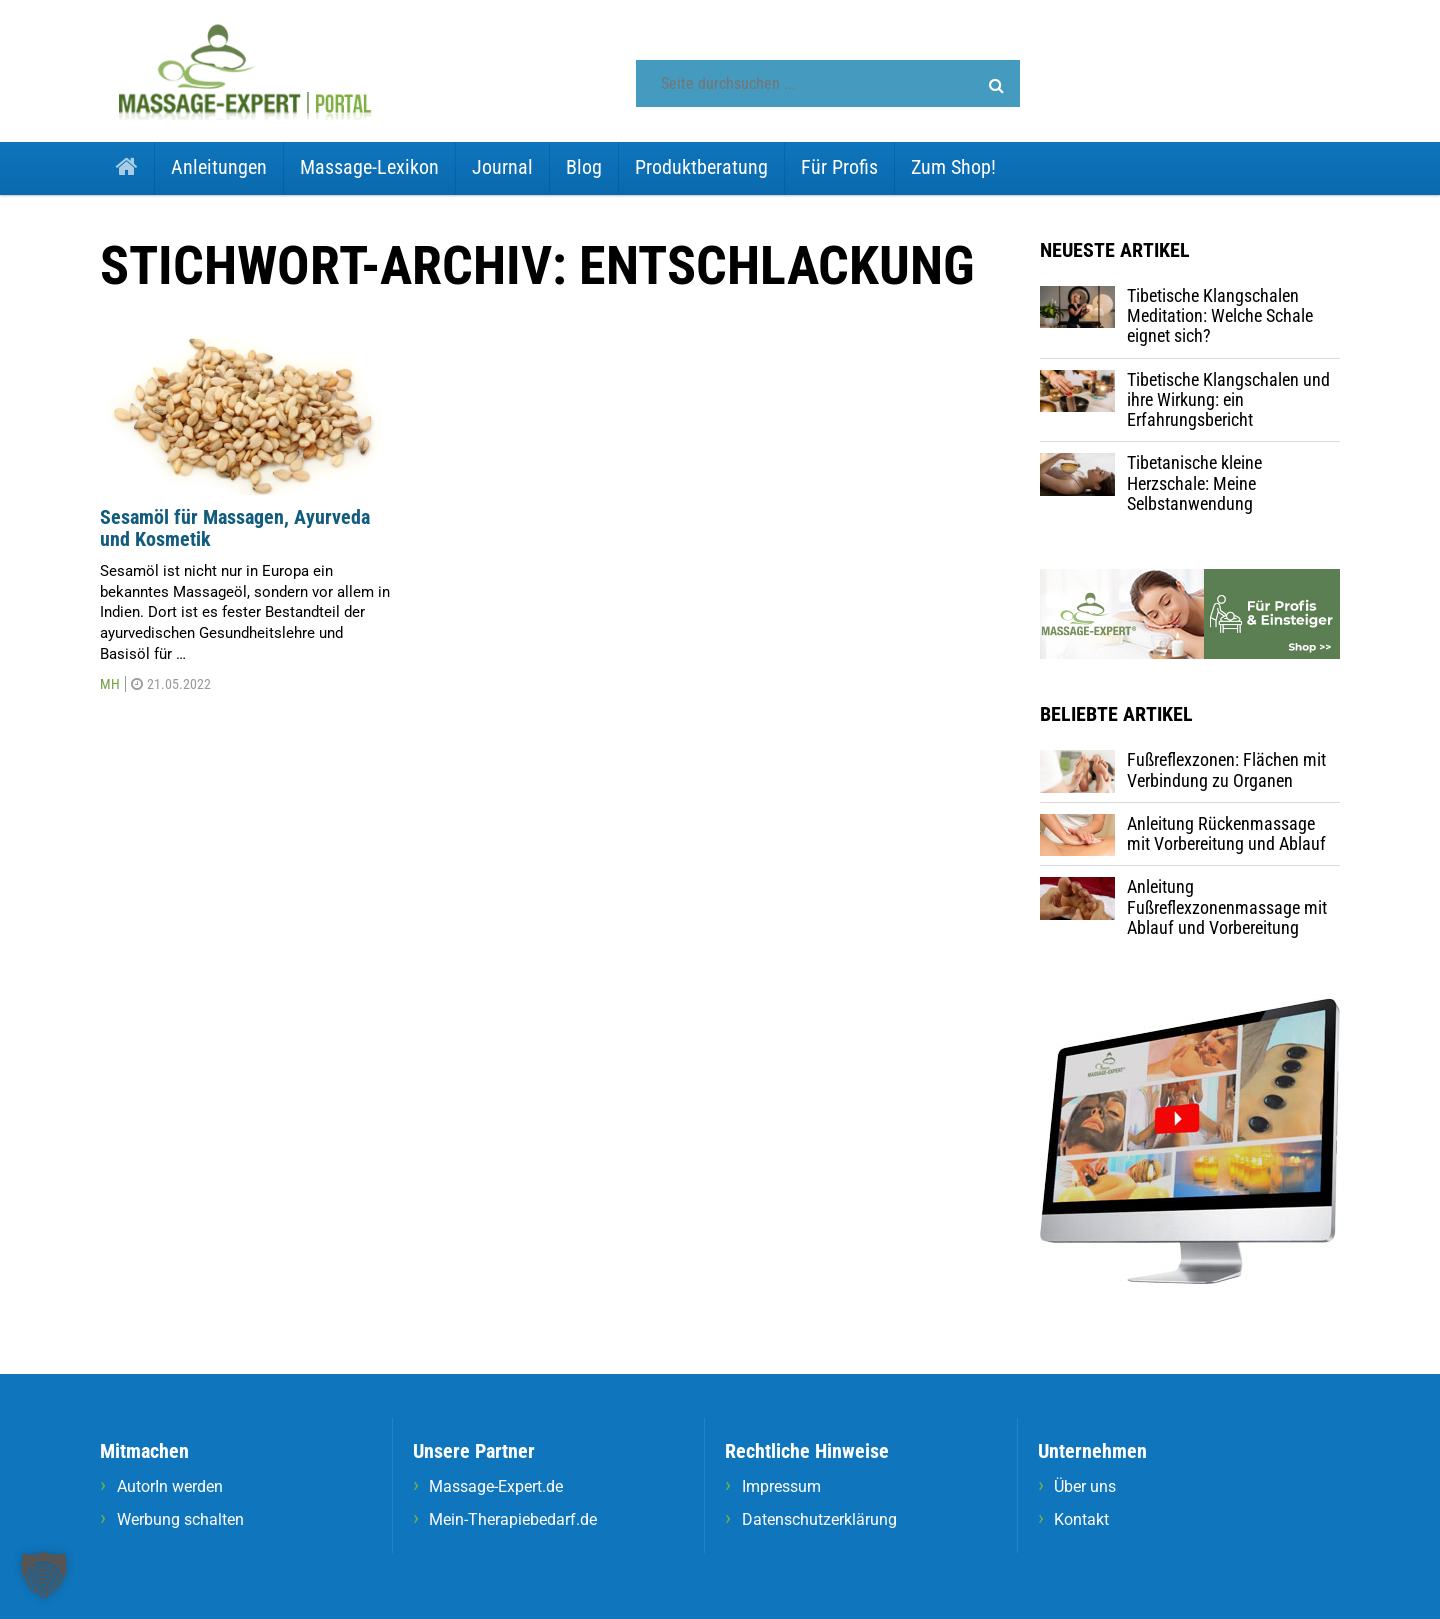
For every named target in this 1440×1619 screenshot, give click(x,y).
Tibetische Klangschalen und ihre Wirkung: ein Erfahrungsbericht (1228, 400)
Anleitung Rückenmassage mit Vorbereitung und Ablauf (1226, 833)
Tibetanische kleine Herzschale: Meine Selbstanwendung (1194, 483)
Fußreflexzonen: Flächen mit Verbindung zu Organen (1226, 769)
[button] (996, 86)
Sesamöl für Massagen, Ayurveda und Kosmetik (235, 528)
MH (110, 684)
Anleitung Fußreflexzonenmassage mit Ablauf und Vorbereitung (1227, 907)
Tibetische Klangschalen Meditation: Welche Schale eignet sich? (1220, 316)
